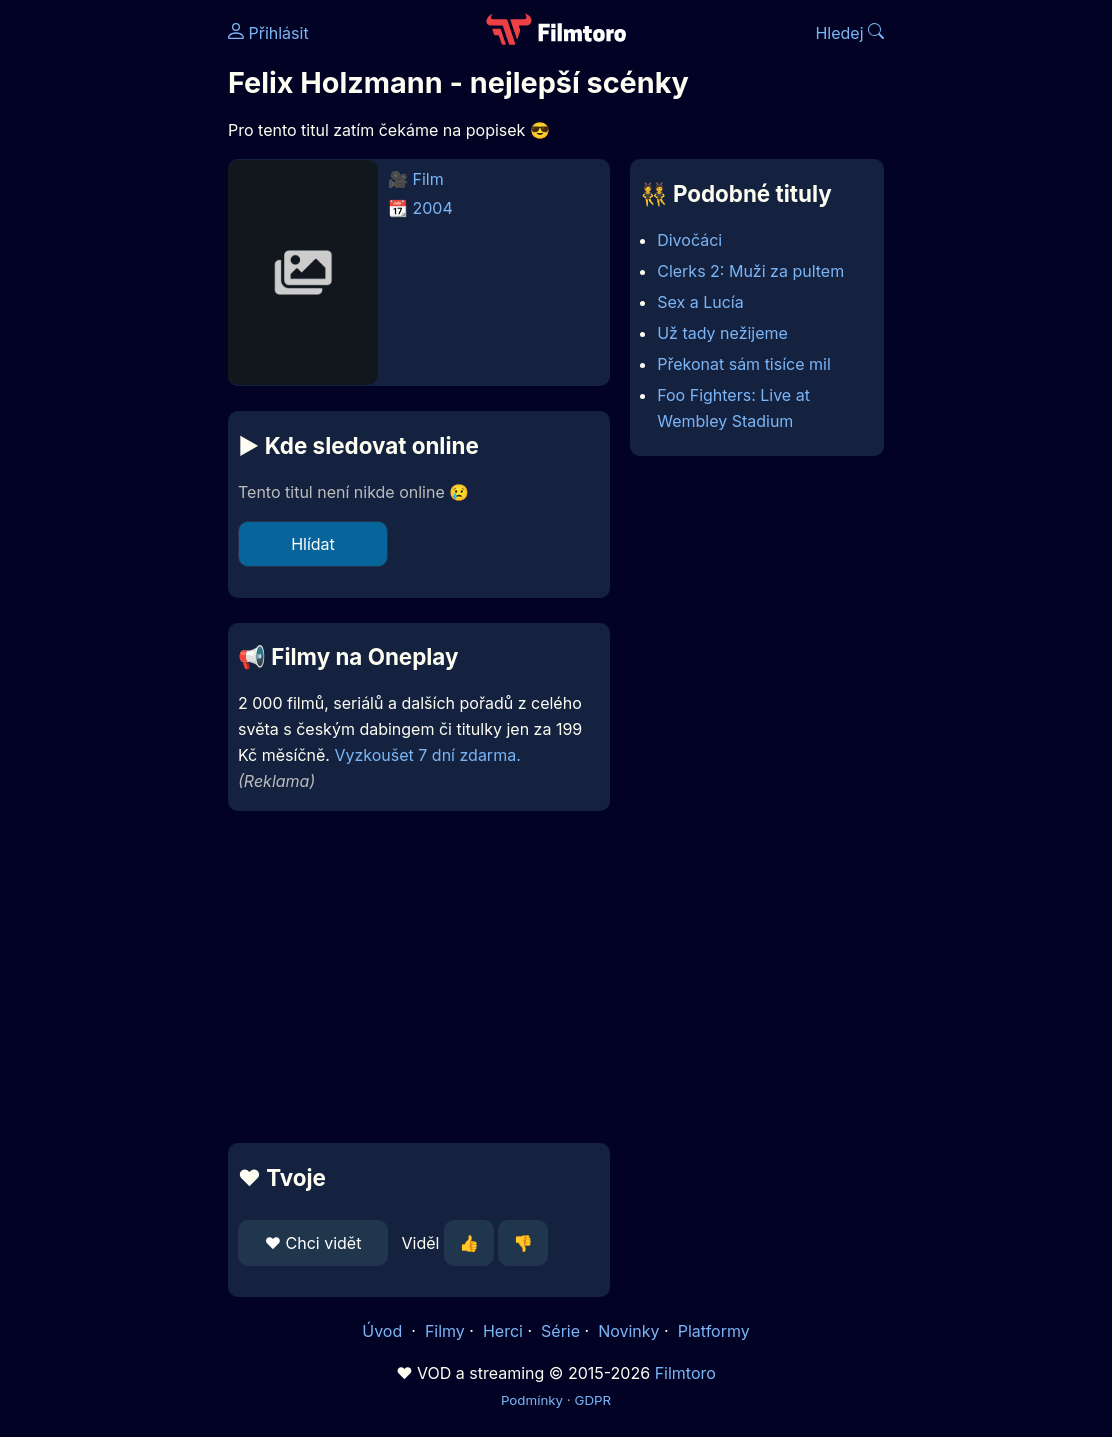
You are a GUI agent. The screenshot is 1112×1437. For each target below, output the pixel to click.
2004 (433, 208)
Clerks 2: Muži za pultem (750, 271)
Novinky (628, 1331)
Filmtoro (685, 1373)
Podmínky (532, 1400)
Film (428, 179)
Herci (503, 1331)
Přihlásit (268, 33)
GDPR (592, 1400)
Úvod (384, 1331)
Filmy (445, 1331)
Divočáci (689, 240)
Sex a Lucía (700, 302)
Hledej (849, 33)
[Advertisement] (108, 308)
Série (560, 1331)
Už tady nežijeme (722, 333)
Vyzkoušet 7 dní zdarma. (427, 755)
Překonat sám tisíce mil (744, 364)
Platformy (714, 1331)
